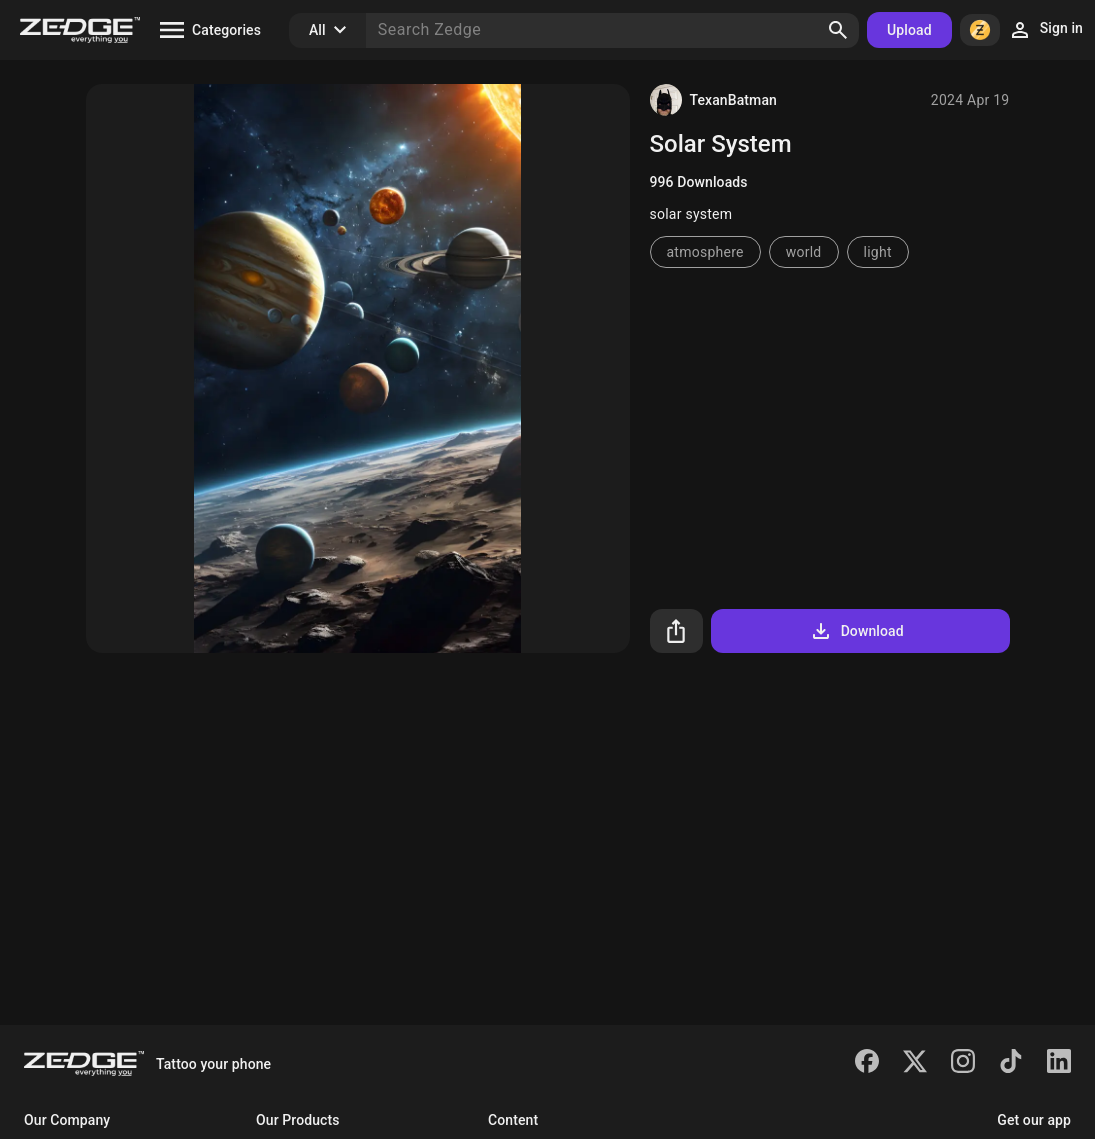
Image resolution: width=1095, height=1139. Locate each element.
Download (856, 631)
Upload (909, 30)
